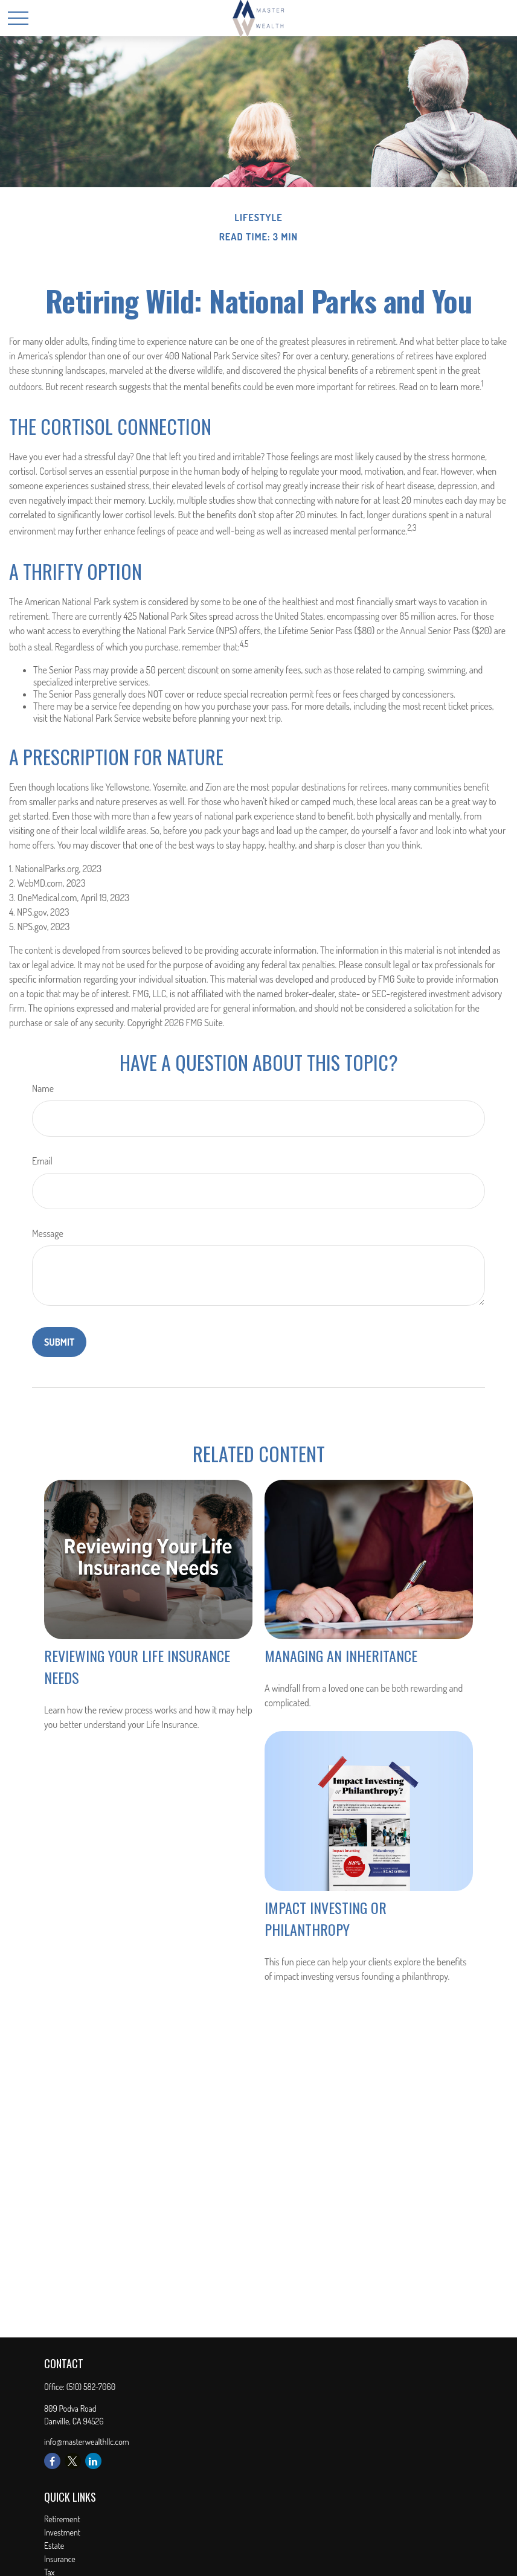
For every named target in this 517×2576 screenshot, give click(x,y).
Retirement (62, 2519)
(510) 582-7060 (90, 2387)
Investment (62, 2532)
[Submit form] (59, 1342)
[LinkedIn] (93, 2461)
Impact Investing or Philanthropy (326, 1918)
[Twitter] (73, 2461)
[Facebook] (52, 2461)
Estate (54, 2545)
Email (42, 1161)
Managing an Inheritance (341, 1655)
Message (47, 1233)
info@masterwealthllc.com (86, 2441)
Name (43, 1088)
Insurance (59, 2559)
